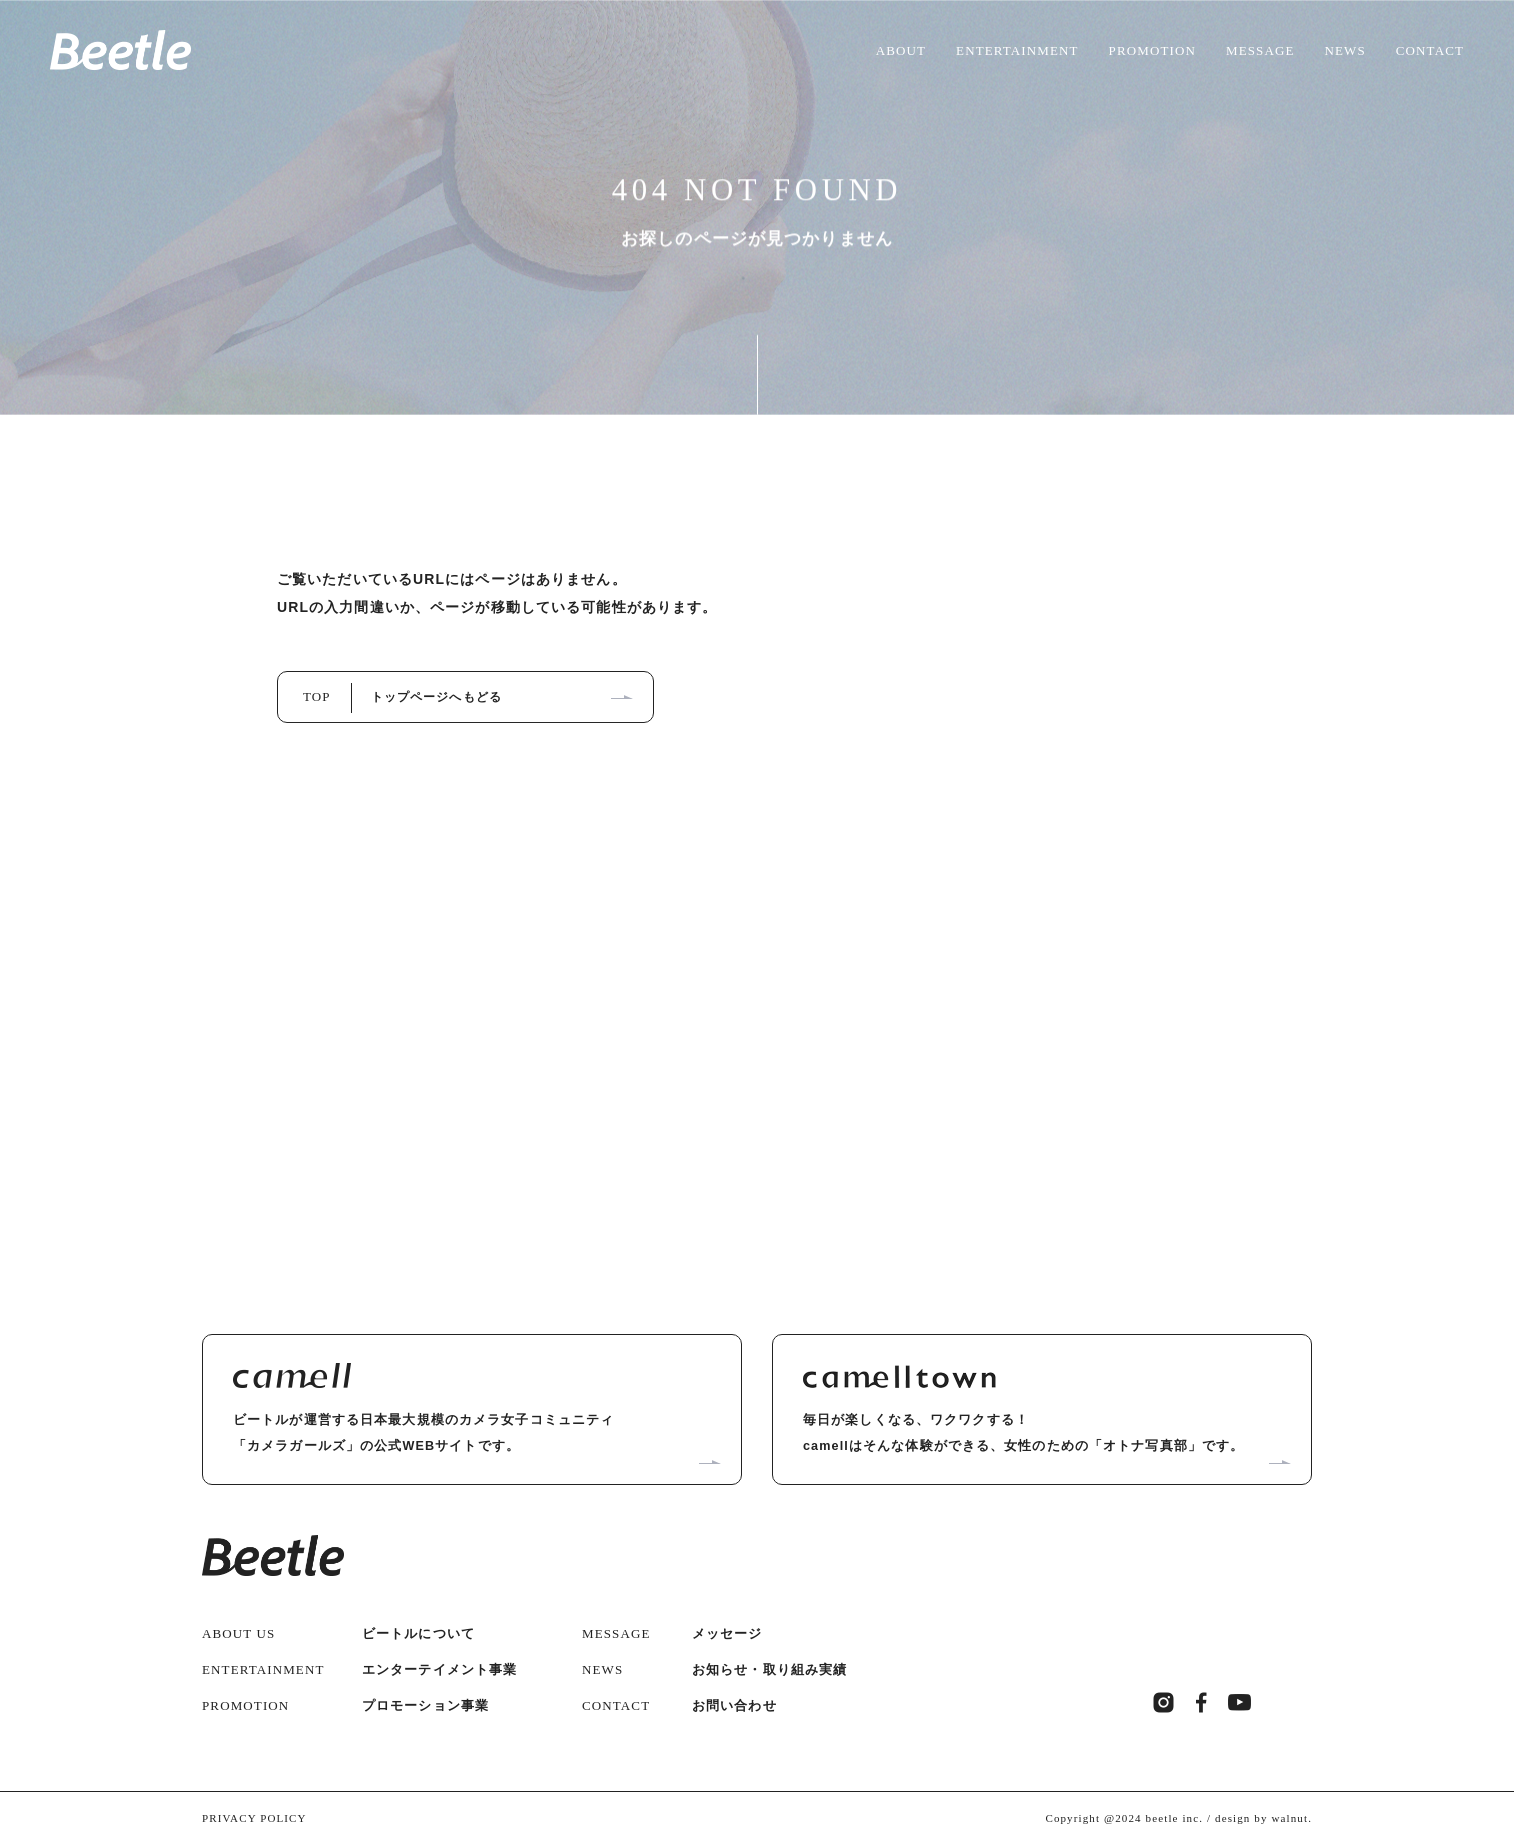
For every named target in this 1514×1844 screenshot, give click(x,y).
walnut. (1291, 1816)
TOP (402, 696)
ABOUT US (238, 1631)
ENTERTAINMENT (1017, 50)
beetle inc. (1175, 1816)
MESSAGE (1260, 50)
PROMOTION (1152, 50)
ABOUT (901, 50)
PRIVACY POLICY (254, 1816)
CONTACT (1430, 50)
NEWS (1345, 50)
